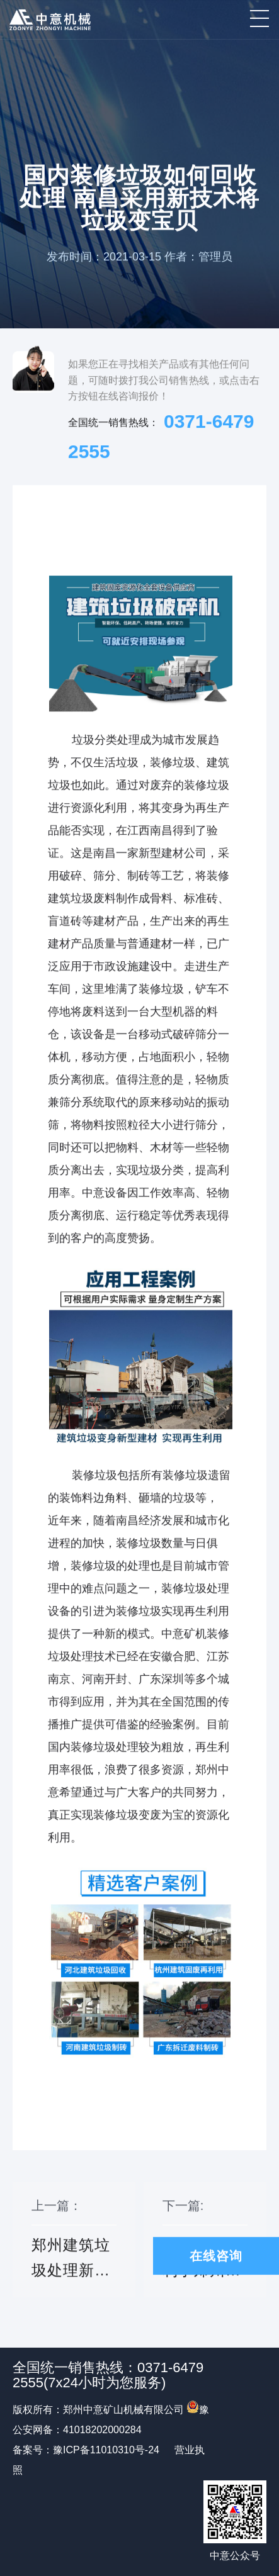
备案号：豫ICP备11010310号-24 (86, 2450)
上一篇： (74, 2248)
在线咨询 (216, 2256)
